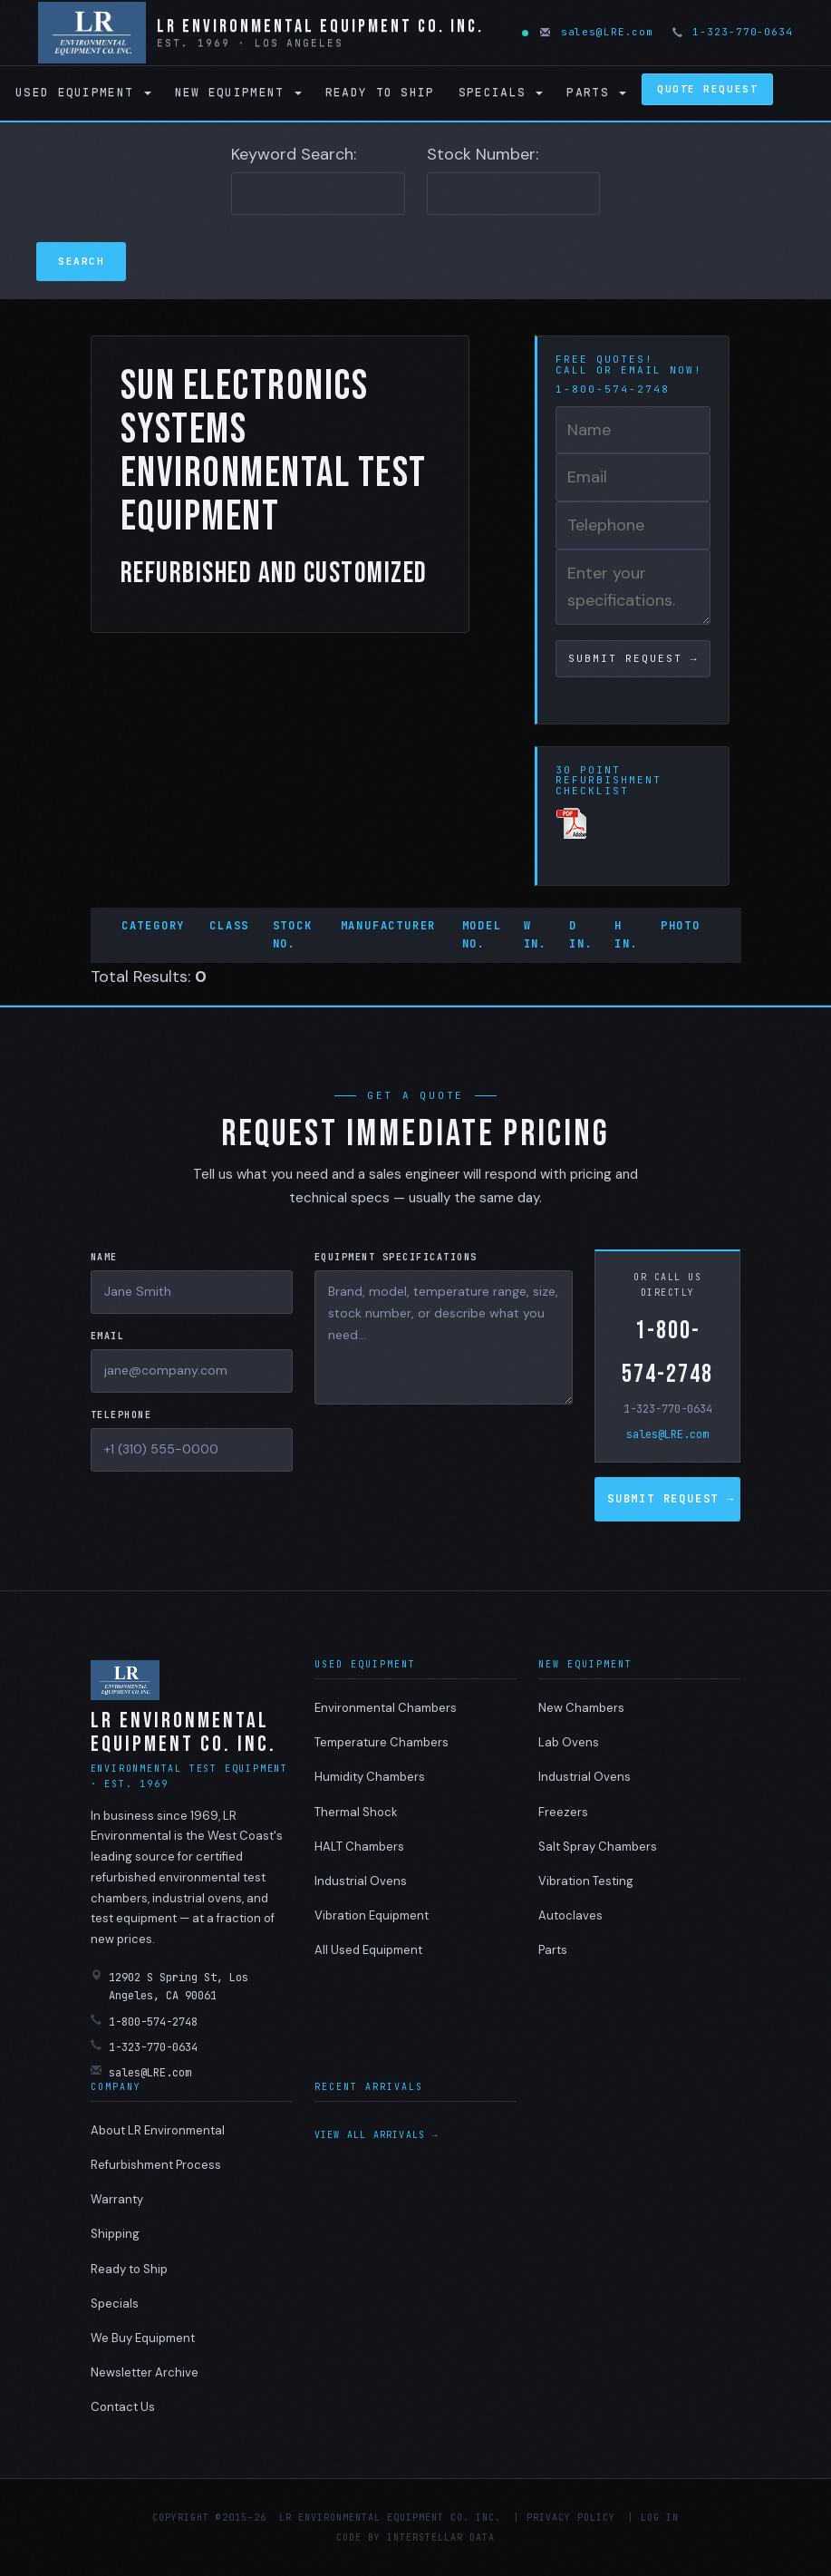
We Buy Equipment (143, 2338)
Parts (596, 92)
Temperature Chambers (381, 1742)
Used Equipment (83, 92)
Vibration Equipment (371, 1915)
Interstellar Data (441, 2537)
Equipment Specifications (396, 1257)
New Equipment (238, 92)
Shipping (115, 2233)
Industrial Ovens (360, 1881)
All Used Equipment (368, 1950)
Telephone (121, 1415)
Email (108, 1336)
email (641, 370)
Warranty (117, 2199)
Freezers (563, 1812)
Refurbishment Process (156, 2165)
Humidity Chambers (369, 1776)
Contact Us (123, 2407)
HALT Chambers (359, 1846)
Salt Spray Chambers (597, 1846)
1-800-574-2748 (667, 1352)
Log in (660, 2517)
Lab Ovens (568, 1742)
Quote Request (707, 89)
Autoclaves (570, 1915)
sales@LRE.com (598, 31)
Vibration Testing (585, 1881)
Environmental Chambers (385, 1708)
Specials (501, 92)
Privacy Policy (571, 2517)
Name (104, 1257)
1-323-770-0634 (734, 31)
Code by (358, 2537)
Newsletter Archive (144, 2372)
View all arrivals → (376, 2135)
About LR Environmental (158, 2130)
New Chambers (581, 1708)
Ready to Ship (380, 92)
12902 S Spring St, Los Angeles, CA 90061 (169, 1986)
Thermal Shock (356, 1812)
